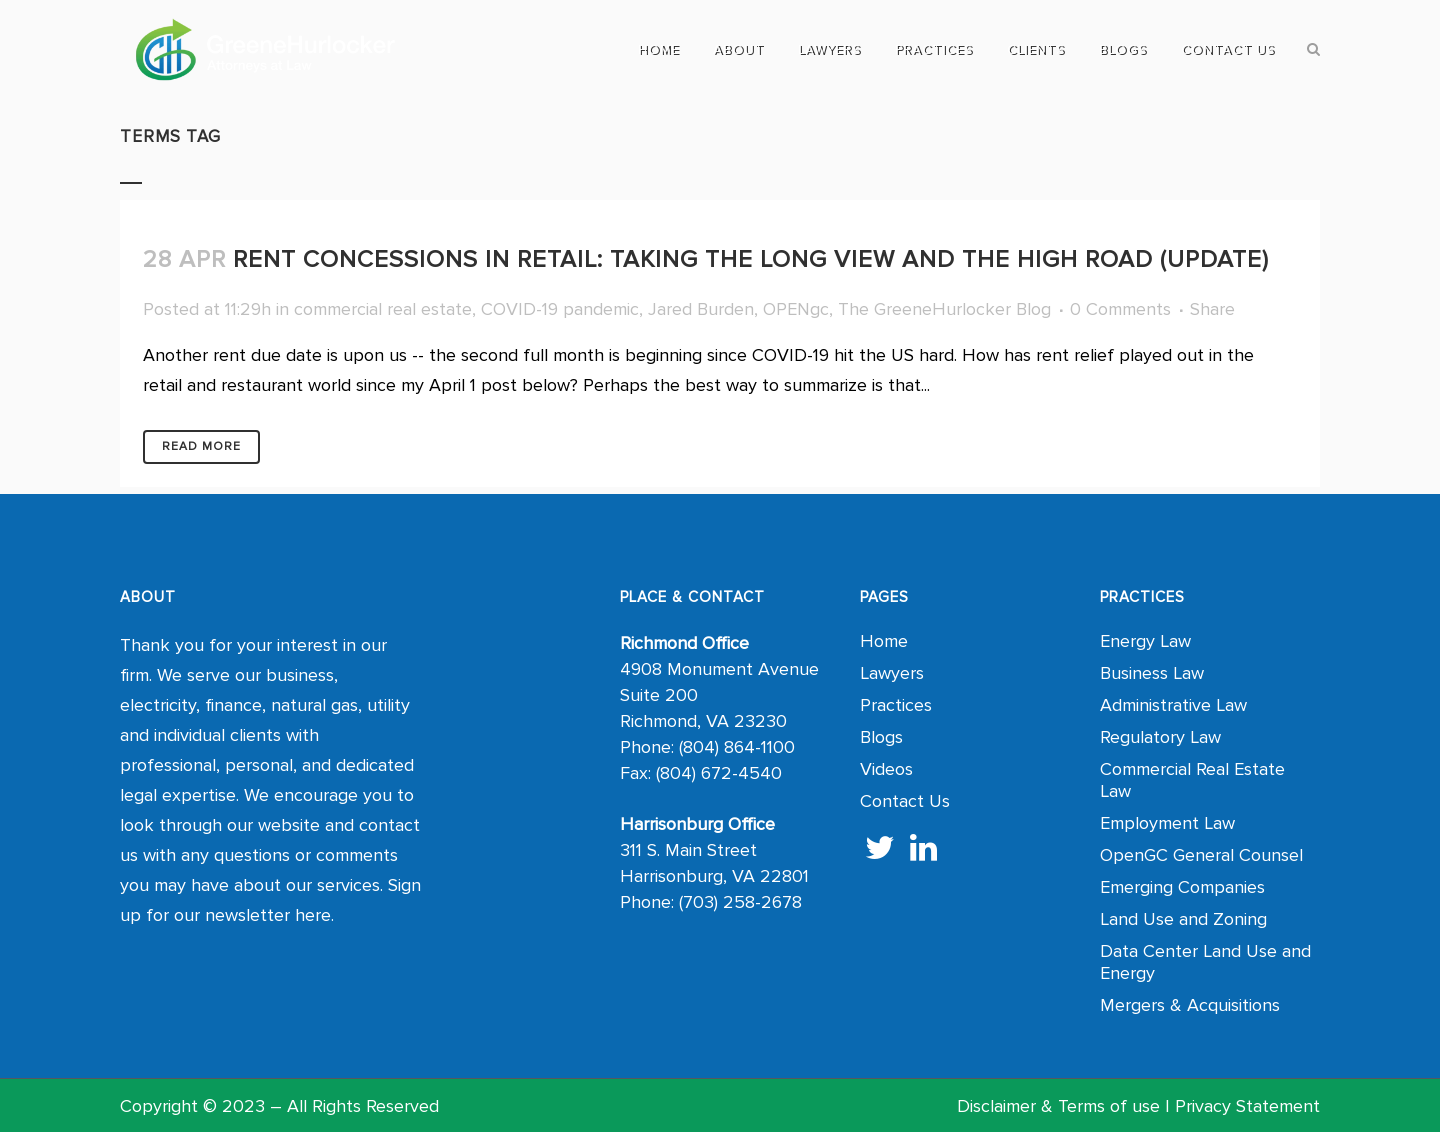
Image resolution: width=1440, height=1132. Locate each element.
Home (884, 641)
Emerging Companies (1182, 887)
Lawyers (892, 673)
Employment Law (1167, 823)
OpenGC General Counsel (1201, 855)
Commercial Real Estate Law (1192, 780)
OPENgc (796, 309)
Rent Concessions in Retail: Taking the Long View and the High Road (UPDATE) (751, 259)
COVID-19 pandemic (560, 309)
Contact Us (905, 801)
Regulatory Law (1160, 737)
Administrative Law (1173, 705)
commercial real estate (383, 309)
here (313, 915)
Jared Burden (701, 309)
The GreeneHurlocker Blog (944, 309)
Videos (886, 769)
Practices (896, 705)
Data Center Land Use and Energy (1205, 962)
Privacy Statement (1247, 1106)
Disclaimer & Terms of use (1058, 1106)
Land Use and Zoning (1183, 919)
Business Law (1152, 673)
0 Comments (1120, 309)
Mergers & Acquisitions (1190, 1005)
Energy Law (1145, 641)
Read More (201, 446)
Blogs (881, 737)
